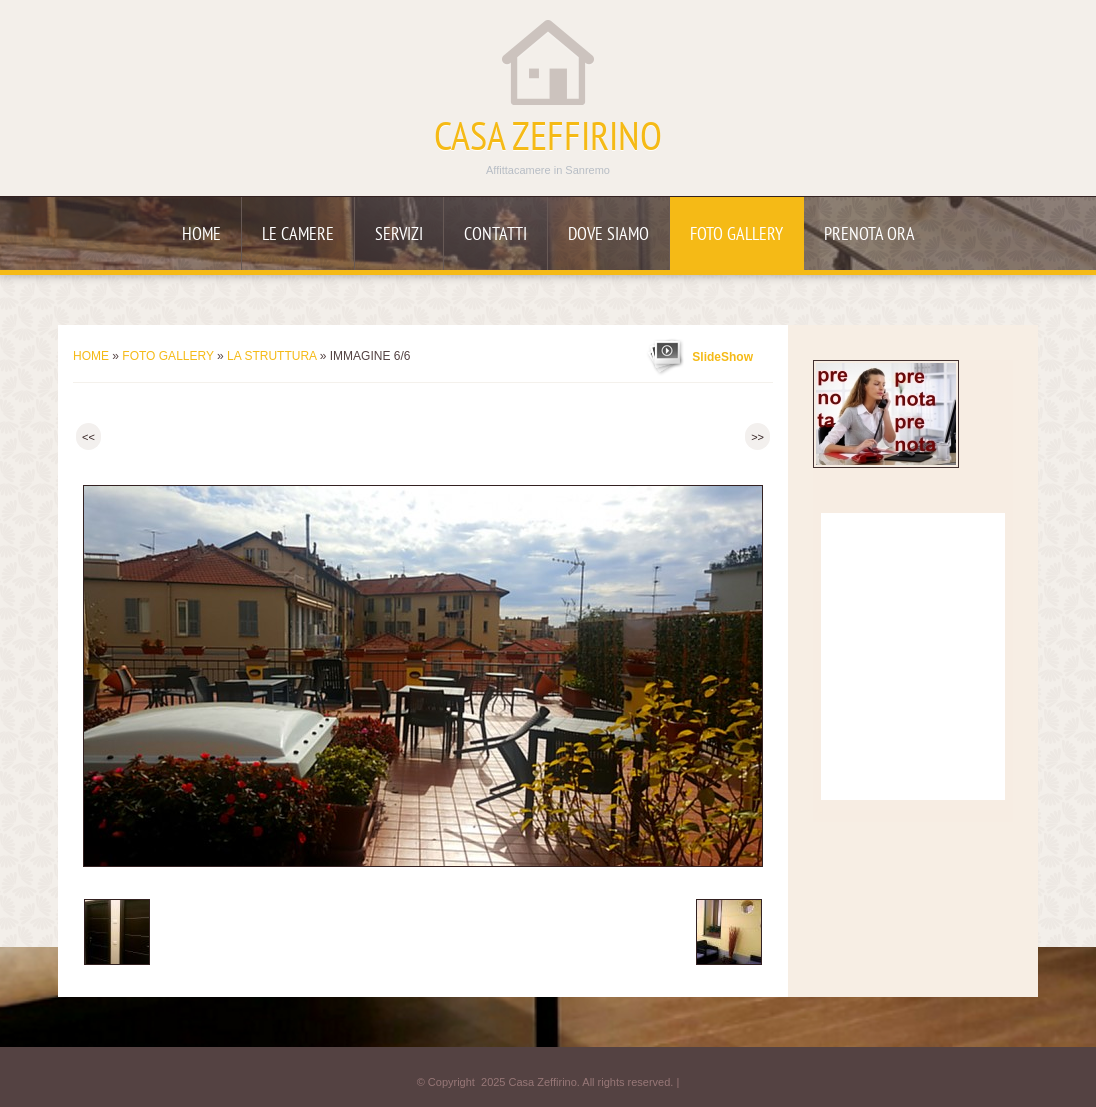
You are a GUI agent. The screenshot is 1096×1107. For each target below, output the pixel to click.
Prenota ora (869, 235)
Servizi (399, 235)
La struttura (271, 356)
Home (201, 235)
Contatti (495, 235)
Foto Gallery (736, 235)
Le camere (298, 235)
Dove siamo (608, 235)
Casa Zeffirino (548, 140)
